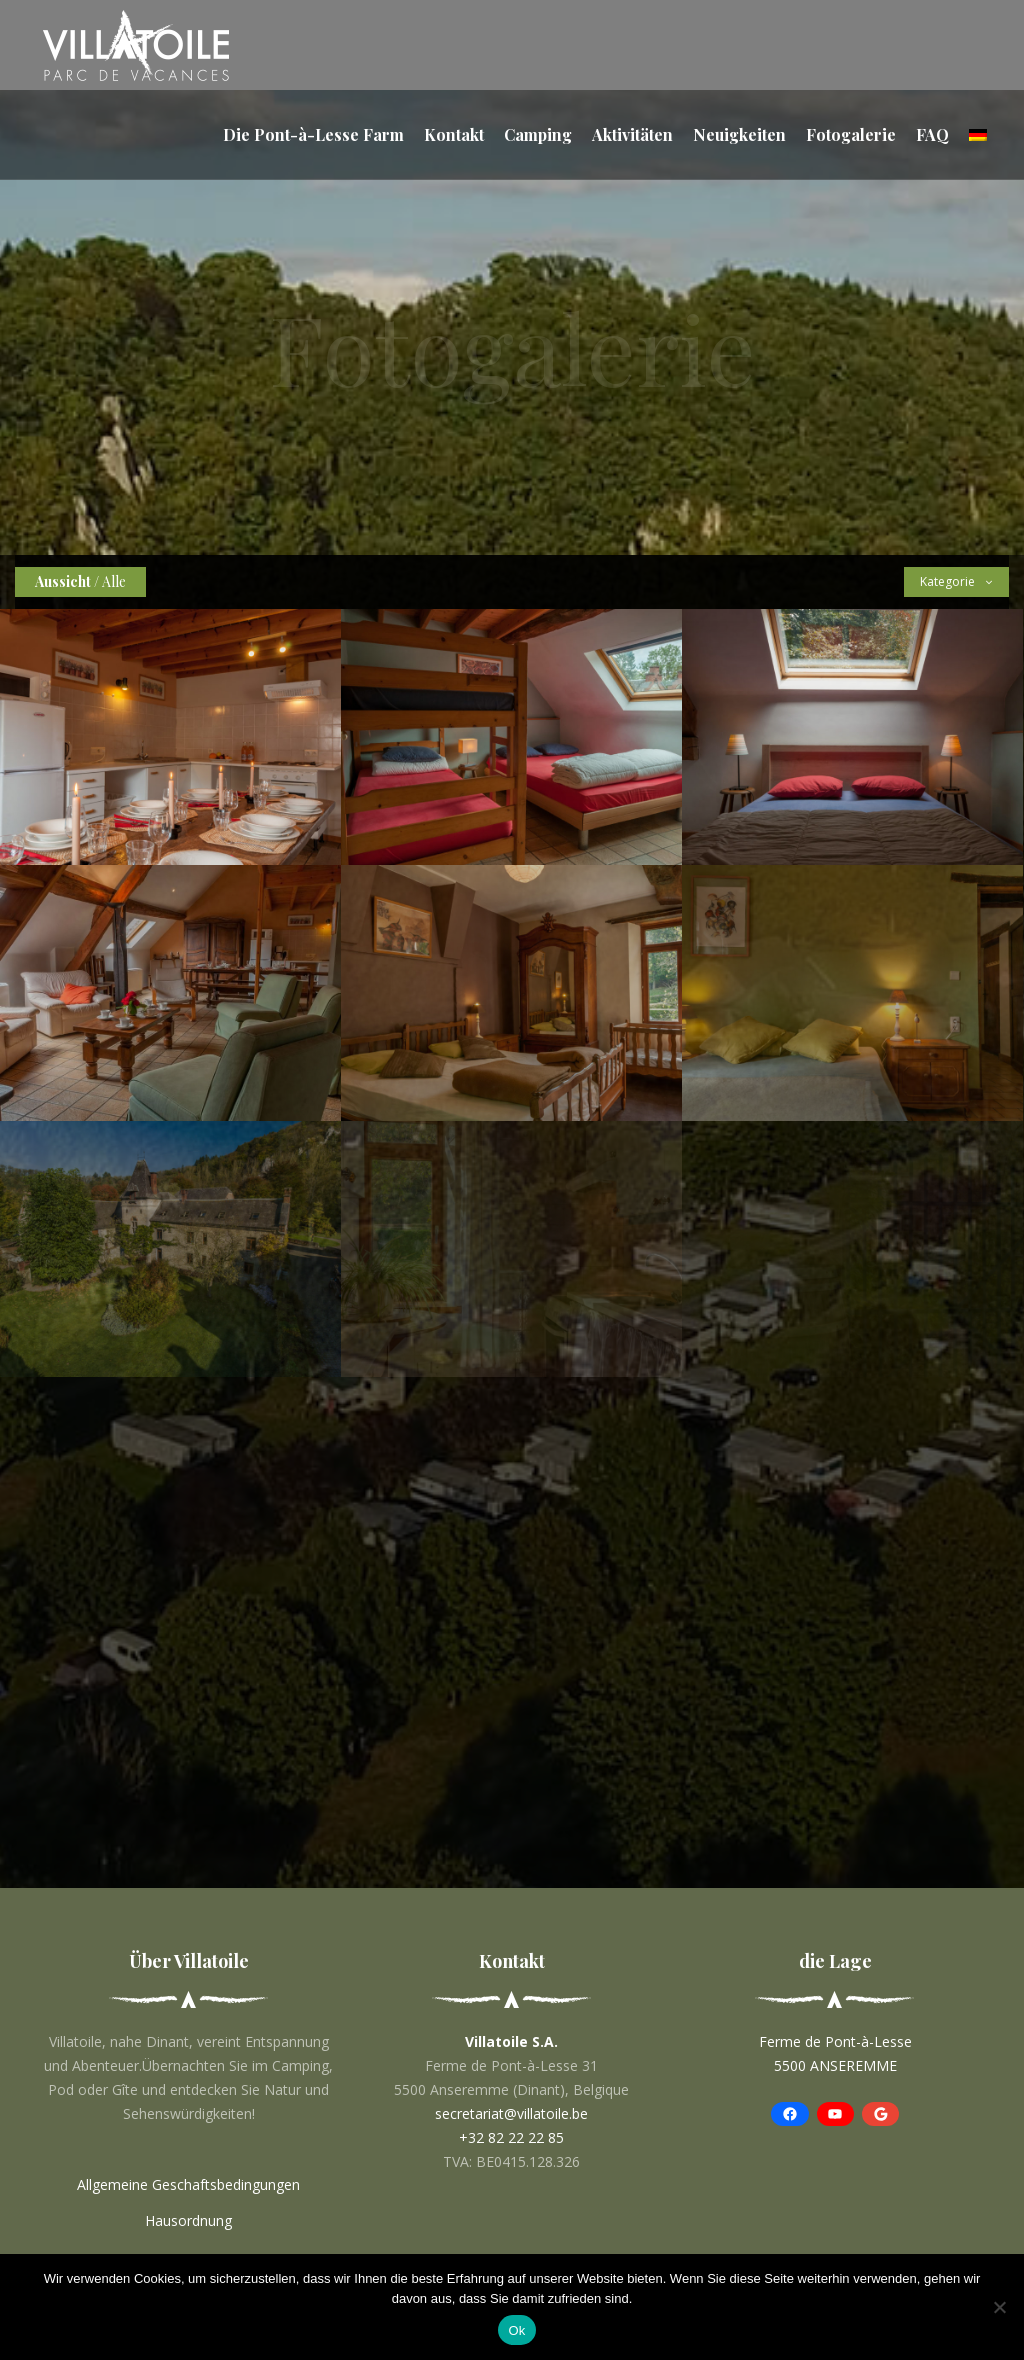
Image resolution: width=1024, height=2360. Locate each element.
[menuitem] (978, 135)
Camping (538, 134)
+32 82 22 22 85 (511, 2137)
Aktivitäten (632, 134)
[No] (999, 2307)
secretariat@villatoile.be (511, 2113)
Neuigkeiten (739, 134)
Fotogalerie (851, 134)
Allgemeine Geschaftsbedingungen (188, 2184)
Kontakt (454, 134)
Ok (516, 2330)
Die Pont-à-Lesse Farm (313, 134)
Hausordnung (188, 2220)
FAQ (932, 134)
